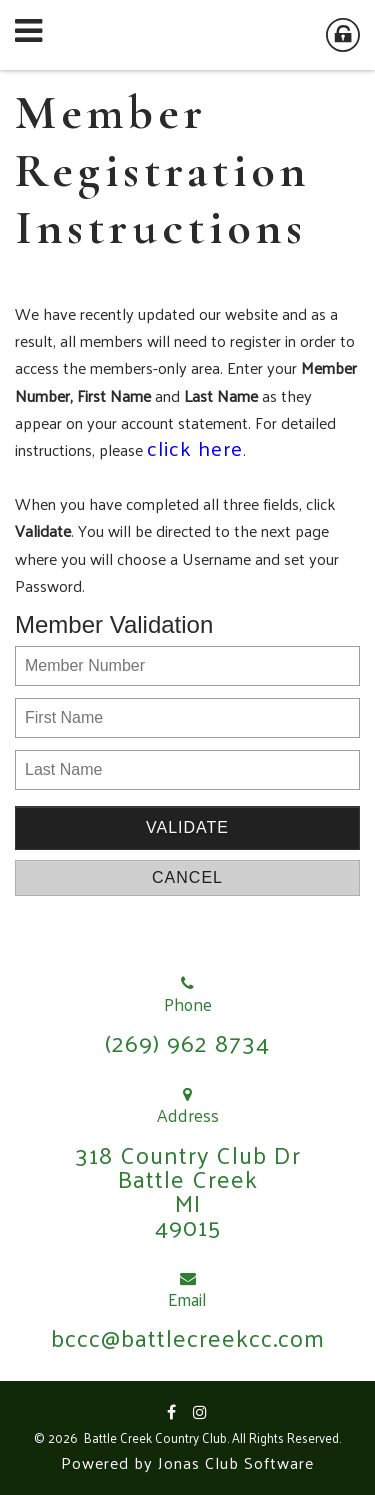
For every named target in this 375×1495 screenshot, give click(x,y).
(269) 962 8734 (187, 1042)
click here (195, 447)
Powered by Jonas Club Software (187, 1462)
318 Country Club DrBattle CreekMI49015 (188, 1190)
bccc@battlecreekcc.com (188, 1337)
